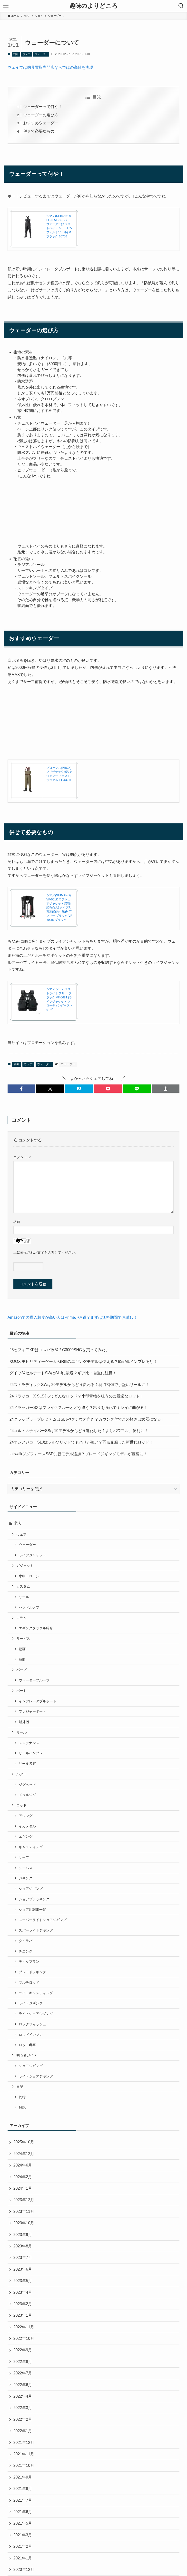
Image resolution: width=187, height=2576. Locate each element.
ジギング (25, 1878)
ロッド (21, 1805)
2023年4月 (22, 2292)
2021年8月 (22, 2489)
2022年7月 (22, 2373)
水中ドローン (29, 1576)
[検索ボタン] (181, 6)
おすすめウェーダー (40, 123)
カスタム (23, 1586)
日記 (19, 2086)
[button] (21, 1088)
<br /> (93, 722)
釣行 (22, 2097)
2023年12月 (23, 2200)
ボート (21, 1691)
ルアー (21, 1774)
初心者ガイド (26, 2055)
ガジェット (24, 1566)
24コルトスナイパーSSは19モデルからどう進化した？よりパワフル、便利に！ (79, 1431)
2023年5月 (22, 2281)
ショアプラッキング (34, 1899)
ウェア (26, 54)
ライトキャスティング (36, 1993)
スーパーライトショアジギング (43, 1920)
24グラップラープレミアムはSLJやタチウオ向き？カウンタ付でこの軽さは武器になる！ (87, 1419)
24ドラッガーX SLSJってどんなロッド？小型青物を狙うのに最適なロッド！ (77, 1396)
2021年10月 (23, 2465)
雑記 (22, 2107)
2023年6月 (22, 2269)
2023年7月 (22, 2257)
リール (24, 1597)
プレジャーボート (32, 1711)
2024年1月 (22, 2188)
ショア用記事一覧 (32, 1910)
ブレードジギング (32, 1972)
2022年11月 (23, 2327)
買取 (22, 1659)
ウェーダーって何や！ (42, 107)
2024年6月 (22, 2165)
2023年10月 (23, 2223)
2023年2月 (22, 2304)
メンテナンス (29, 1743)
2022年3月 (22, 2408)
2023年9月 (22, 2235)
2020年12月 (23, 2569)
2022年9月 (22, 2350)
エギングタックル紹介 (36, 1628)
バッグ (21, 1670)
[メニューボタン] (6, 6)
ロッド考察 (27, 2045)
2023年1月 (22, 2315)
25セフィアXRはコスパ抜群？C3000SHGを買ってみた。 (59, 1350)
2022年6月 (22, 2385)
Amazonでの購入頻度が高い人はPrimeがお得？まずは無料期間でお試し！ (72, 1317)
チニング (25, 1951)
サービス (23, 1638)
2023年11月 (23, 2211)
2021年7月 (22, 2500)
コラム (21, 1618)
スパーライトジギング (36, 1930)
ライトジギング (31, 2003)
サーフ (24, 1857)
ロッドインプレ (31, 2035)
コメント (22, 1157)
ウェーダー (41, 54)
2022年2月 (22, 2419)
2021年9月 (22, 2477)
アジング (25, 1816)
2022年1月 (22, 2431)
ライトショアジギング (36, 2014)
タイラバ (25, 1941)
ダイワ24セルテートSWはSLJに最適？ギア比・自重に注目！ (63, 1373)
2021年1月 (22, 2558)
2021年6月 (22, 2512)
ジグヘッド (27, 1784)
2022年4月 (22, 2396)
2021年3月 (22, 2535)
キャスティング (31, 1847)
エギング (25, 1836)
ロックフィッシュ (32, 2024)
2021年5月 (22, 2523)
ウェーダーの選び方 (40, 115)
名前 (16, 1222)
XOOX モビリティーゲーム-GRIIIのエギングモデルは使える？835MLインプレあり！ (83, 1361)
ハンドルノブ (29, 1607)
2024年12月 (23, 2154)
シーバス (25, 1868)
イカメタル (27, 1826)
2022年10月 (23, 2338)
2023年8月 (22, 2246)
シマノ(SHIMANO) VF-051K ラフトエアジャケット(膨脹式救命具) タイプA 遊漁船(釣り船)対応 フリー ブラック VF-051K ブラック (59, 908)
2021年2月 (22, 2546)
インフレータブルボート (37, 1701)
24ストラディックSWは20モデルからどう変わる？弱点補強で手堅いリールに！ (79, 1385)
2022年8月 (22, 2362)
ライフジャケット (32, 1555)
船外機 (24, 1722)
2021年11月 (23, 2454)
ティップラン (29, 1961)
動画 (22, 1649)
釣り (16, 54)
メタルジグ (27, 1795)
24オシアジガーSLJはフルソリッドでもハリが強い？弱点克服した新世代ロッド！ (81, 1442)
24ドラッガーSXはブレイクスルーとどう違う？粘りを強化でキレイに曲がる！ (79, 1407)
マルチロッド (29, 1982)
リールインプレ (31, 1753)
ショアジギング (31, 1889)
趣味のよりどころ (93, 6)
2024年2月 (22, 2177)
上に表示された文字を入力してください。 (45, 1252)
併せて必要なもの (38, 131)
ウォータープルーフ (34, 1680)
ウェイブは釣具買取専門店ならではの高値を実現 (50, 67)
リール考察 (27, 1764)
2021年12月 (23, 2442)
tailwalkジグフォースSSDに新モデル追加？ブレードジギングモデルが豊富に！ (78, 1454)
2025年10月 (23, 2142)
